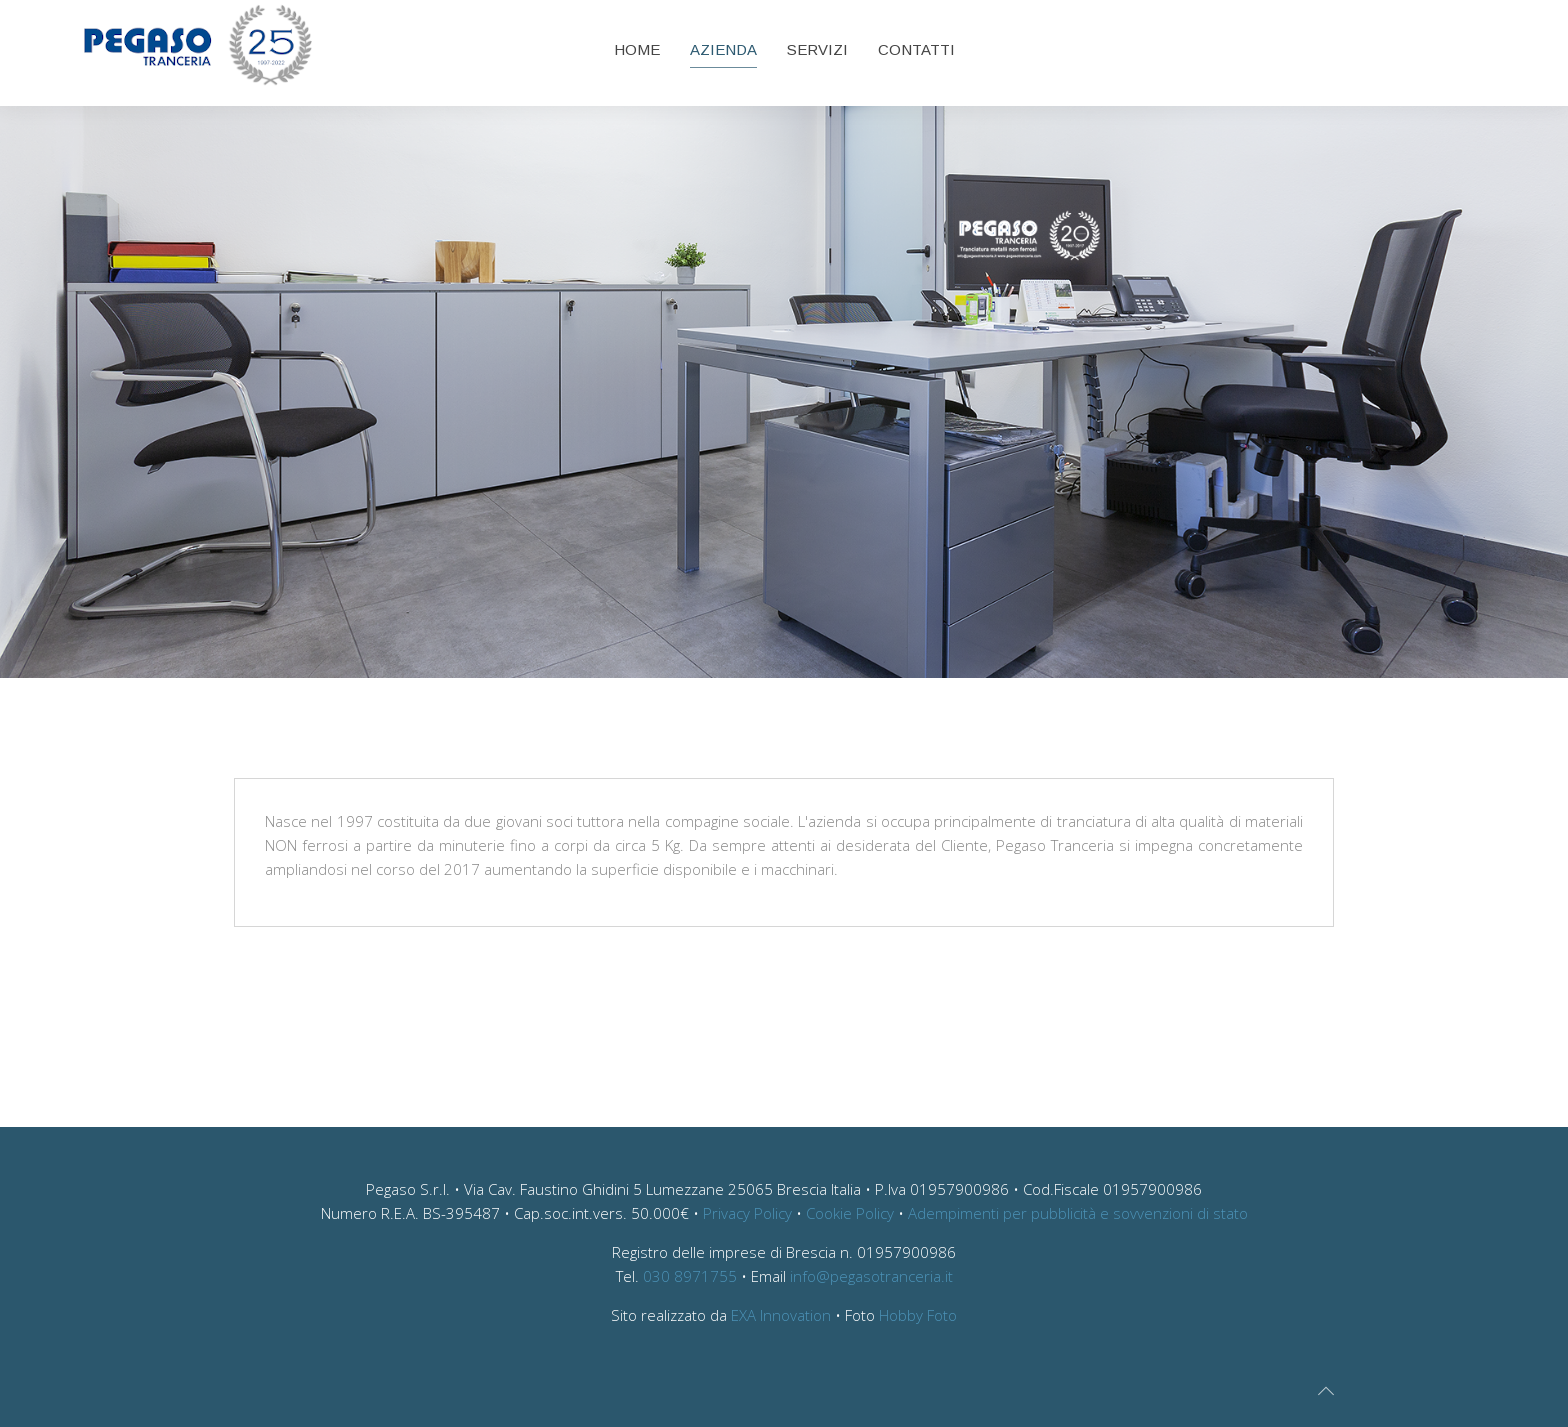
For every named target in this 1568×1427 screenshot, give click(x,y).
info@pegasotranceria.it (871, 1276)
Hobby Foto (918, 1315)
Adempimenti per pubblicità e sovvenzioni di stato (1078, 1213)
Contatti (916, 49)
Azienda (723, 49)
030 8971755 (690, 1276)
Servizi (817, 49)
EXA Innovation (781, 1315)
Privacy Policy (747, 1213)
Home (637, 49)
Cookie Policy (850, 1213)
